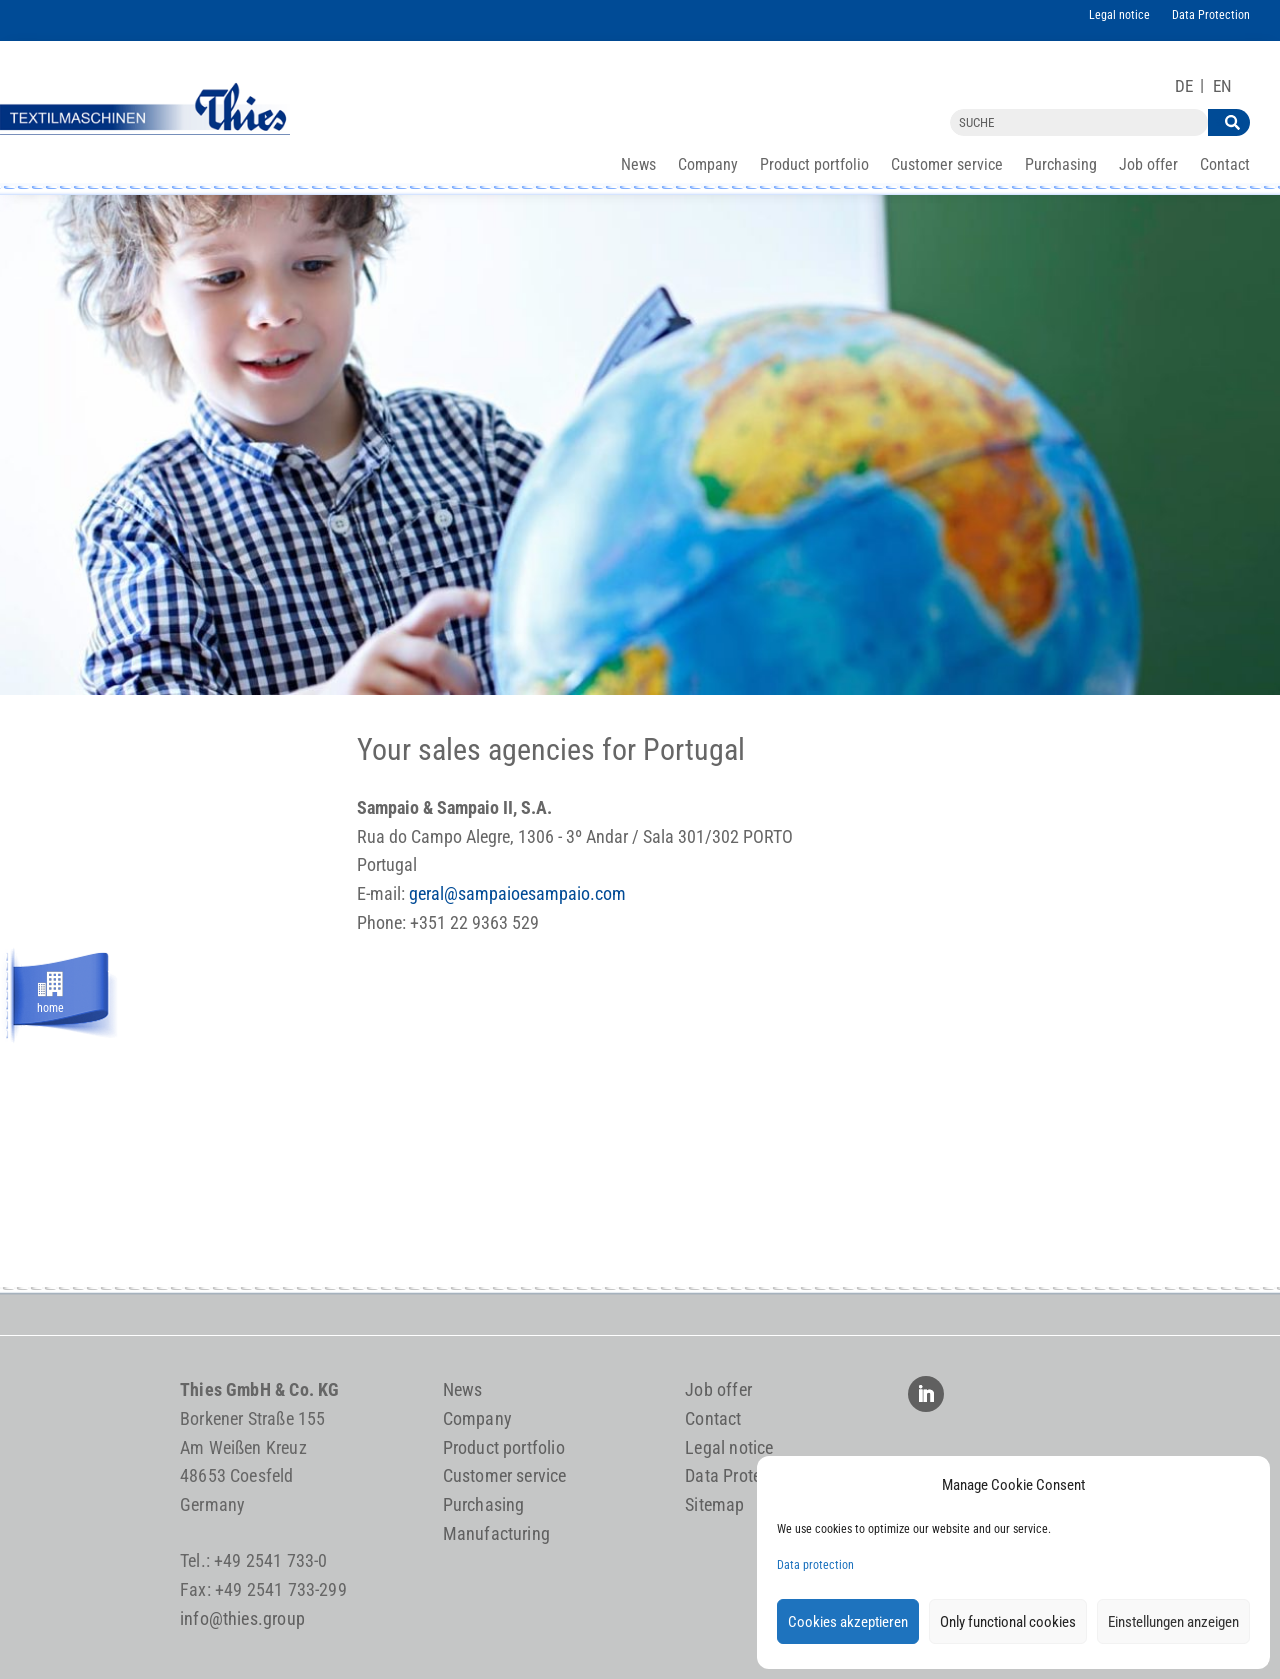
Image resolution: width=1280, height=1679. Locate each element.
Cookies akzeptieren (848, 1622)
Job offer (1148, 166)
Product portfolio (814, 166)
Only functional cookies (1008, 1622)
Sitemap (714, 1504)
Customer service (947, 166)
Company (708, 166)
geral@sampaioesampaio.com (517, 893)
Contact (1225, 166)
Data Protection (1211, 15)
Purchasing (1061, 166)
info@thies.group (242, 1618)
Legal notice (1119, 15)
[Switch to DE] (1184, 86)
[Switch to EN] (1222, 86)
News (638, 166)
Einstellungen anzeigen (1173, 1622)
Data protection (815, 1565)
